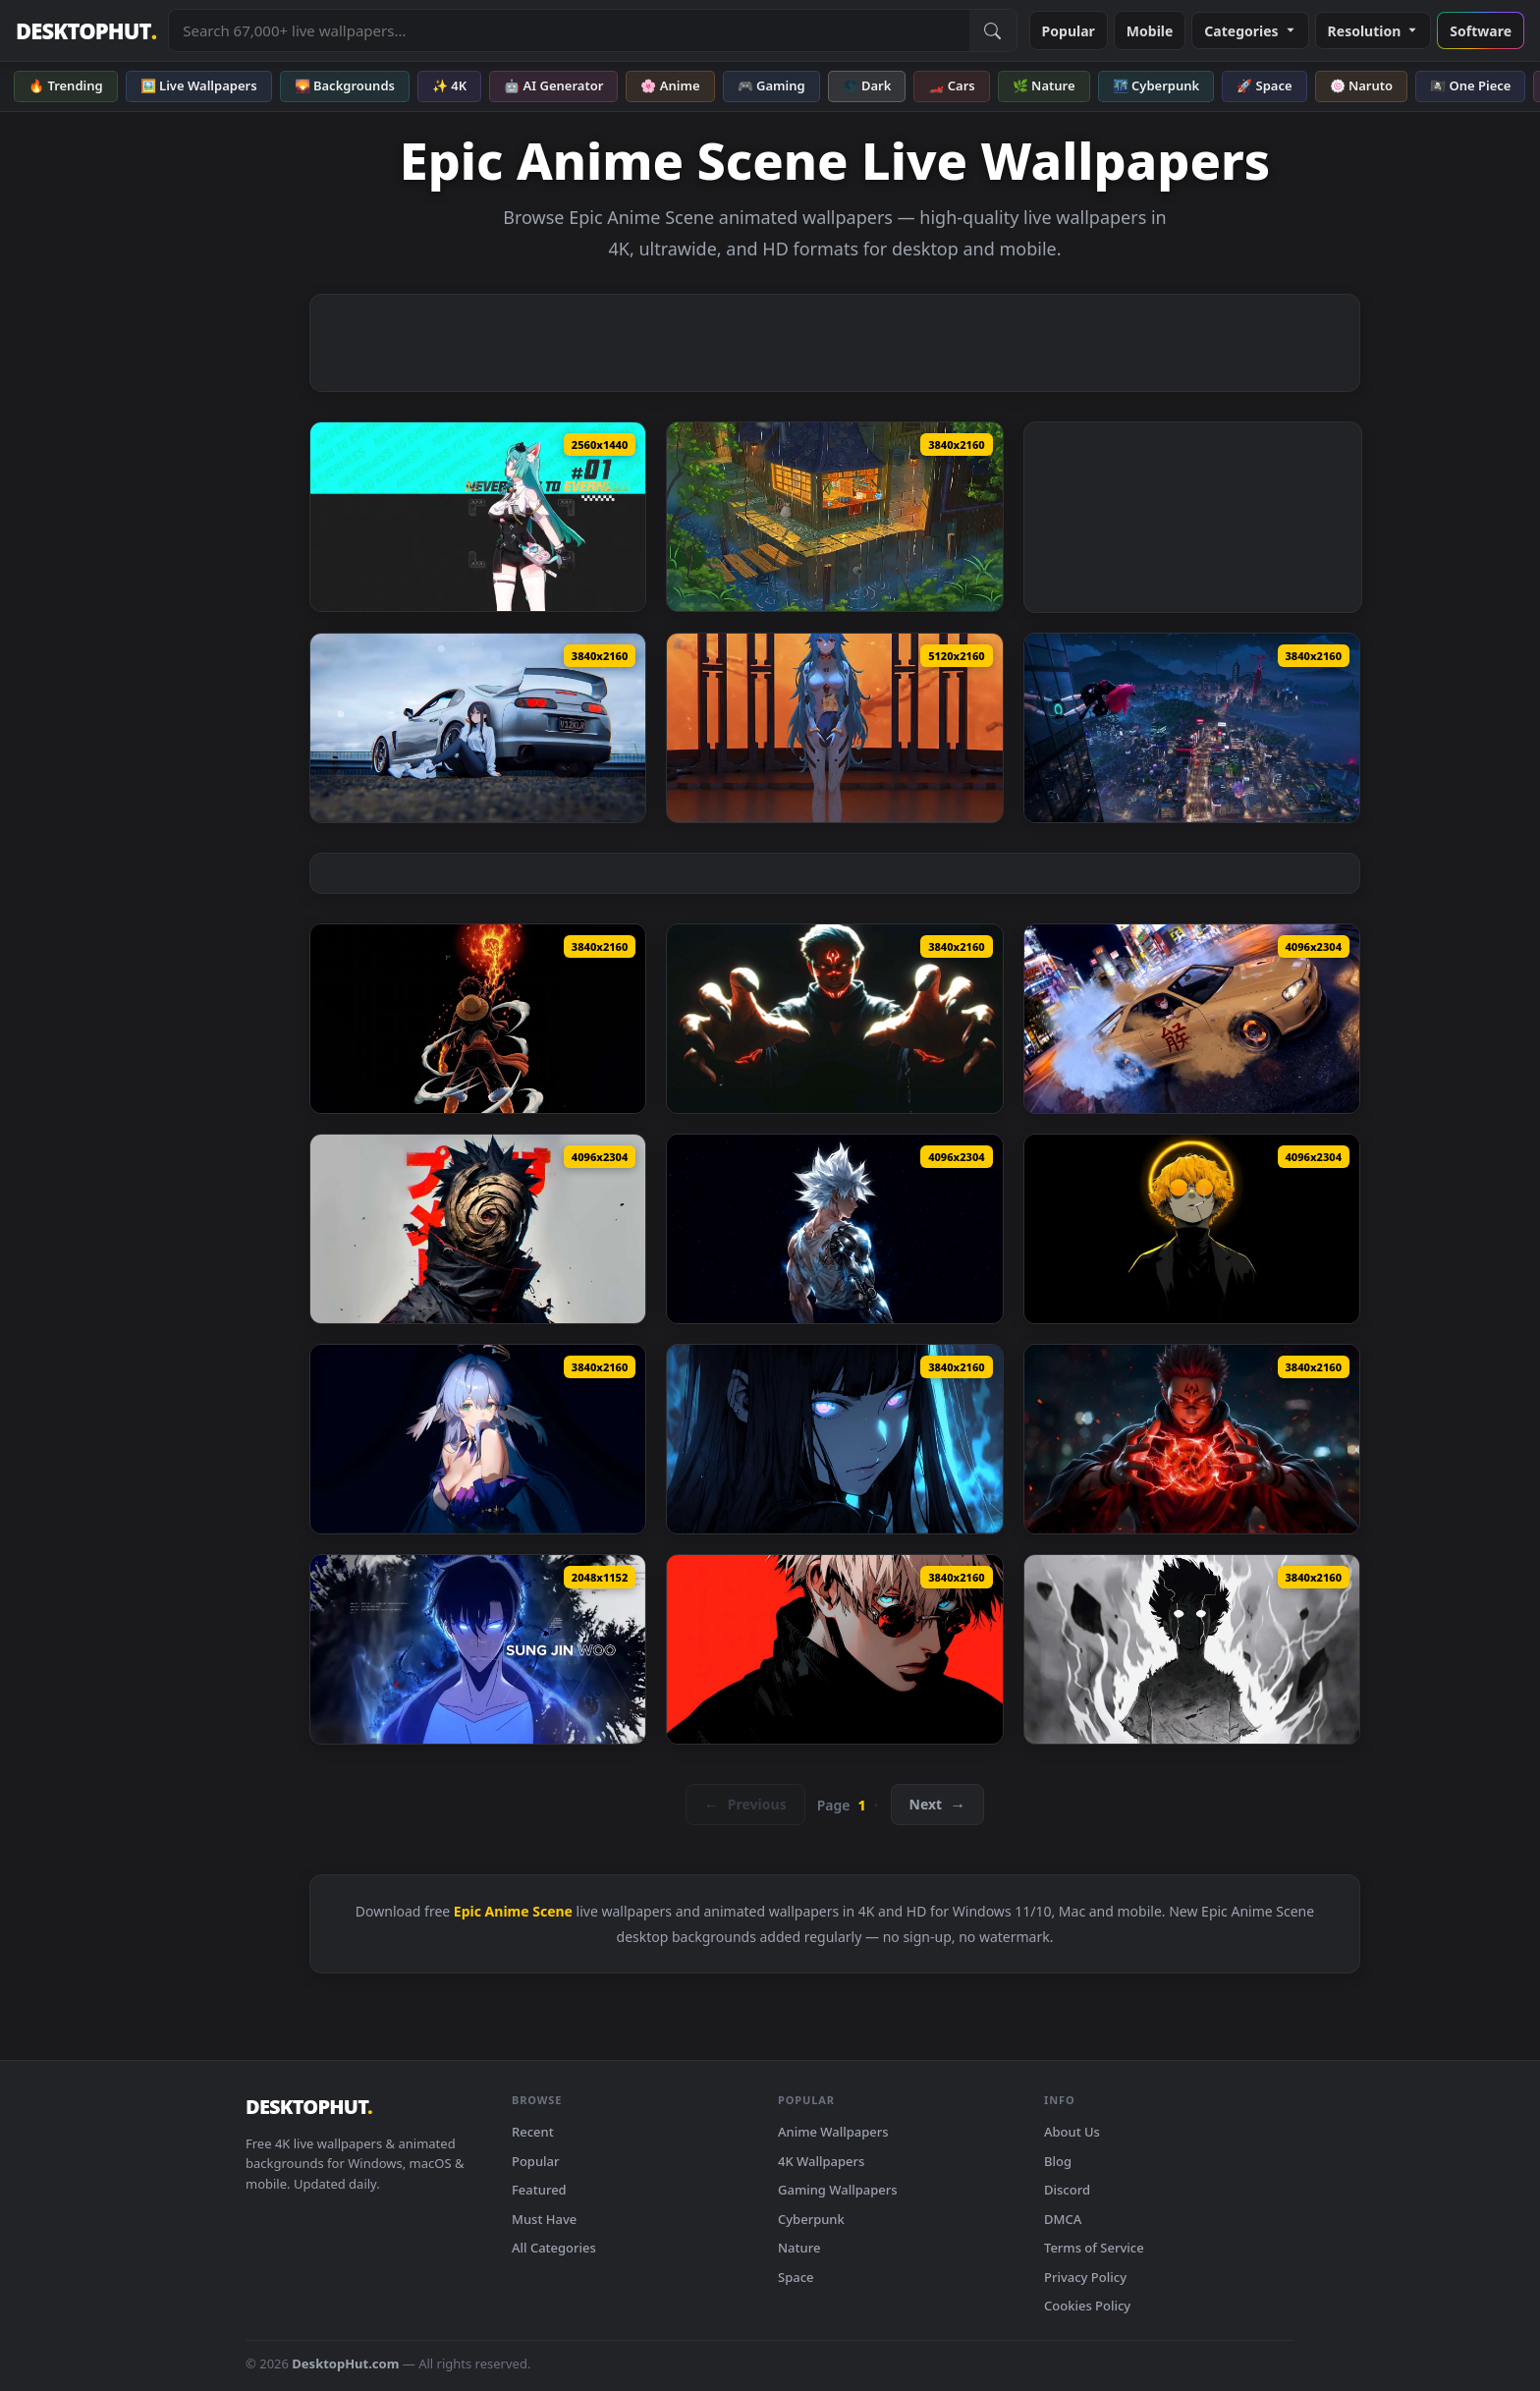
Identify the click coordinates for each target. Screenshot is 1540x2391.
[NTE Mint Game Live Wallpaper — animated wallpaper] (477, 516)
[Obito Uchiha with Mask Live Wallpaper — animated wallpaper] (477, 1229)
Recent (533, 2132)
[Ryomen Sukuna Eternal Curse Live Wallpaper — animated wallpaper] (834, 1018)
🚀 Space (1264, 85)
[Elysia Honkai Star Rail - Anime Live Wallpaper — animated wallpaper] (477, 1439)
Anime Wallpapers (833, 2132)
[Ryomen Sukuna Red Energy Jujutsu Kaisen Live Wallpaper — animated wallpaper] (1191, 1439)
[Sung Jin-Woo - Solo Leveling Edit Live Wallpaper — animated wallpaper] (477, 1649)
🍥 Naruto (1362, 85)
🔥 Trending (65, 85)
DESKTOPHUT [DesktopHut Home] (86, 31)
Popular (1068, 31)
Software (1481, 31)
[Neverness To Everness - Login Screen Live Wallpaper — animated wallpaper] (1191, 728)
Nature (799, 2247)
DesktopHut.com (345, 2363)
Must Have (544, 2219)
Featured (539, 2189)
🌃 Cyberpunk (1156, 85)
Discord (1067, 2189)
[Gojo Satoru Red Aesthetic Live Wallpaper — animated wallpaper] (834, 1649)
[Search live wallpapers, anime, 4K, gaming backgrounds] (568, 30)
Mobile (1150, 31)
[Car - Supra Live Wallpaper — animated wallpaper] (477, 728)
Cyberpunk (811, 2219)
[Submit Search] (993, 30)
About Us (1072, 2132)
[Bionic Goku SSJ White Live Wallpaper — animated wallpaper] (834, 1229)
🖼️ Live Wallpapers (198, 85)
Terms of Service (1094, 2247)
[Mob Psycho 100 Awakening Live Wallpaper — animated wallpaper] (1191, 1649)
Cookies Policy (1087, 2305)
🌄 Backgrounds (345, 85)
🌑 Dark (867, 85)
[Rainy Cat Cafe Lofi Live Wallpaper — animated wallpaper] (834, 516)
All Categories (554, 2247)
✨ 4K (449, 85)
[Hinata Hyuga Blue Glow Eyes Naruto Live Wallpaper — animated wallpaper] (834, 1439)
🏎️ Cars (951, 85)
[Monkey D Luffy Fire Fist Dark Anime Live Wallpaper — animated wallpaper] (477, 1018)
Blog (1058, 2161)
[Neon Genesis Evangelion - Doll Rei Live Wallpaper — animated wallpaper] (834, 728)
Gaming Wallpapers (838, 2189)
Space (796, 2277)
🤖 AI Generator (553, 85)
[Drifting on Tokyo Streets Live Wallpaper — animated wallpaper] (1191, 1018)
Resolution (1373, 31)
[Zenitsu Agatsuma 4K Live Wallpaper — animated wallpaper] (1191, 1229)
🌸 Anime (669, 85)
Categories (1249, 31)
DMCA (1062, 2219)
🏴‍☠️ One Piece (1470, 85)
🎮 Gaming (771, 85)
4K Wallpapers (821, 2161)
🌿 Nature (1044, 85)
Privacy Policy (1085, 2277)
